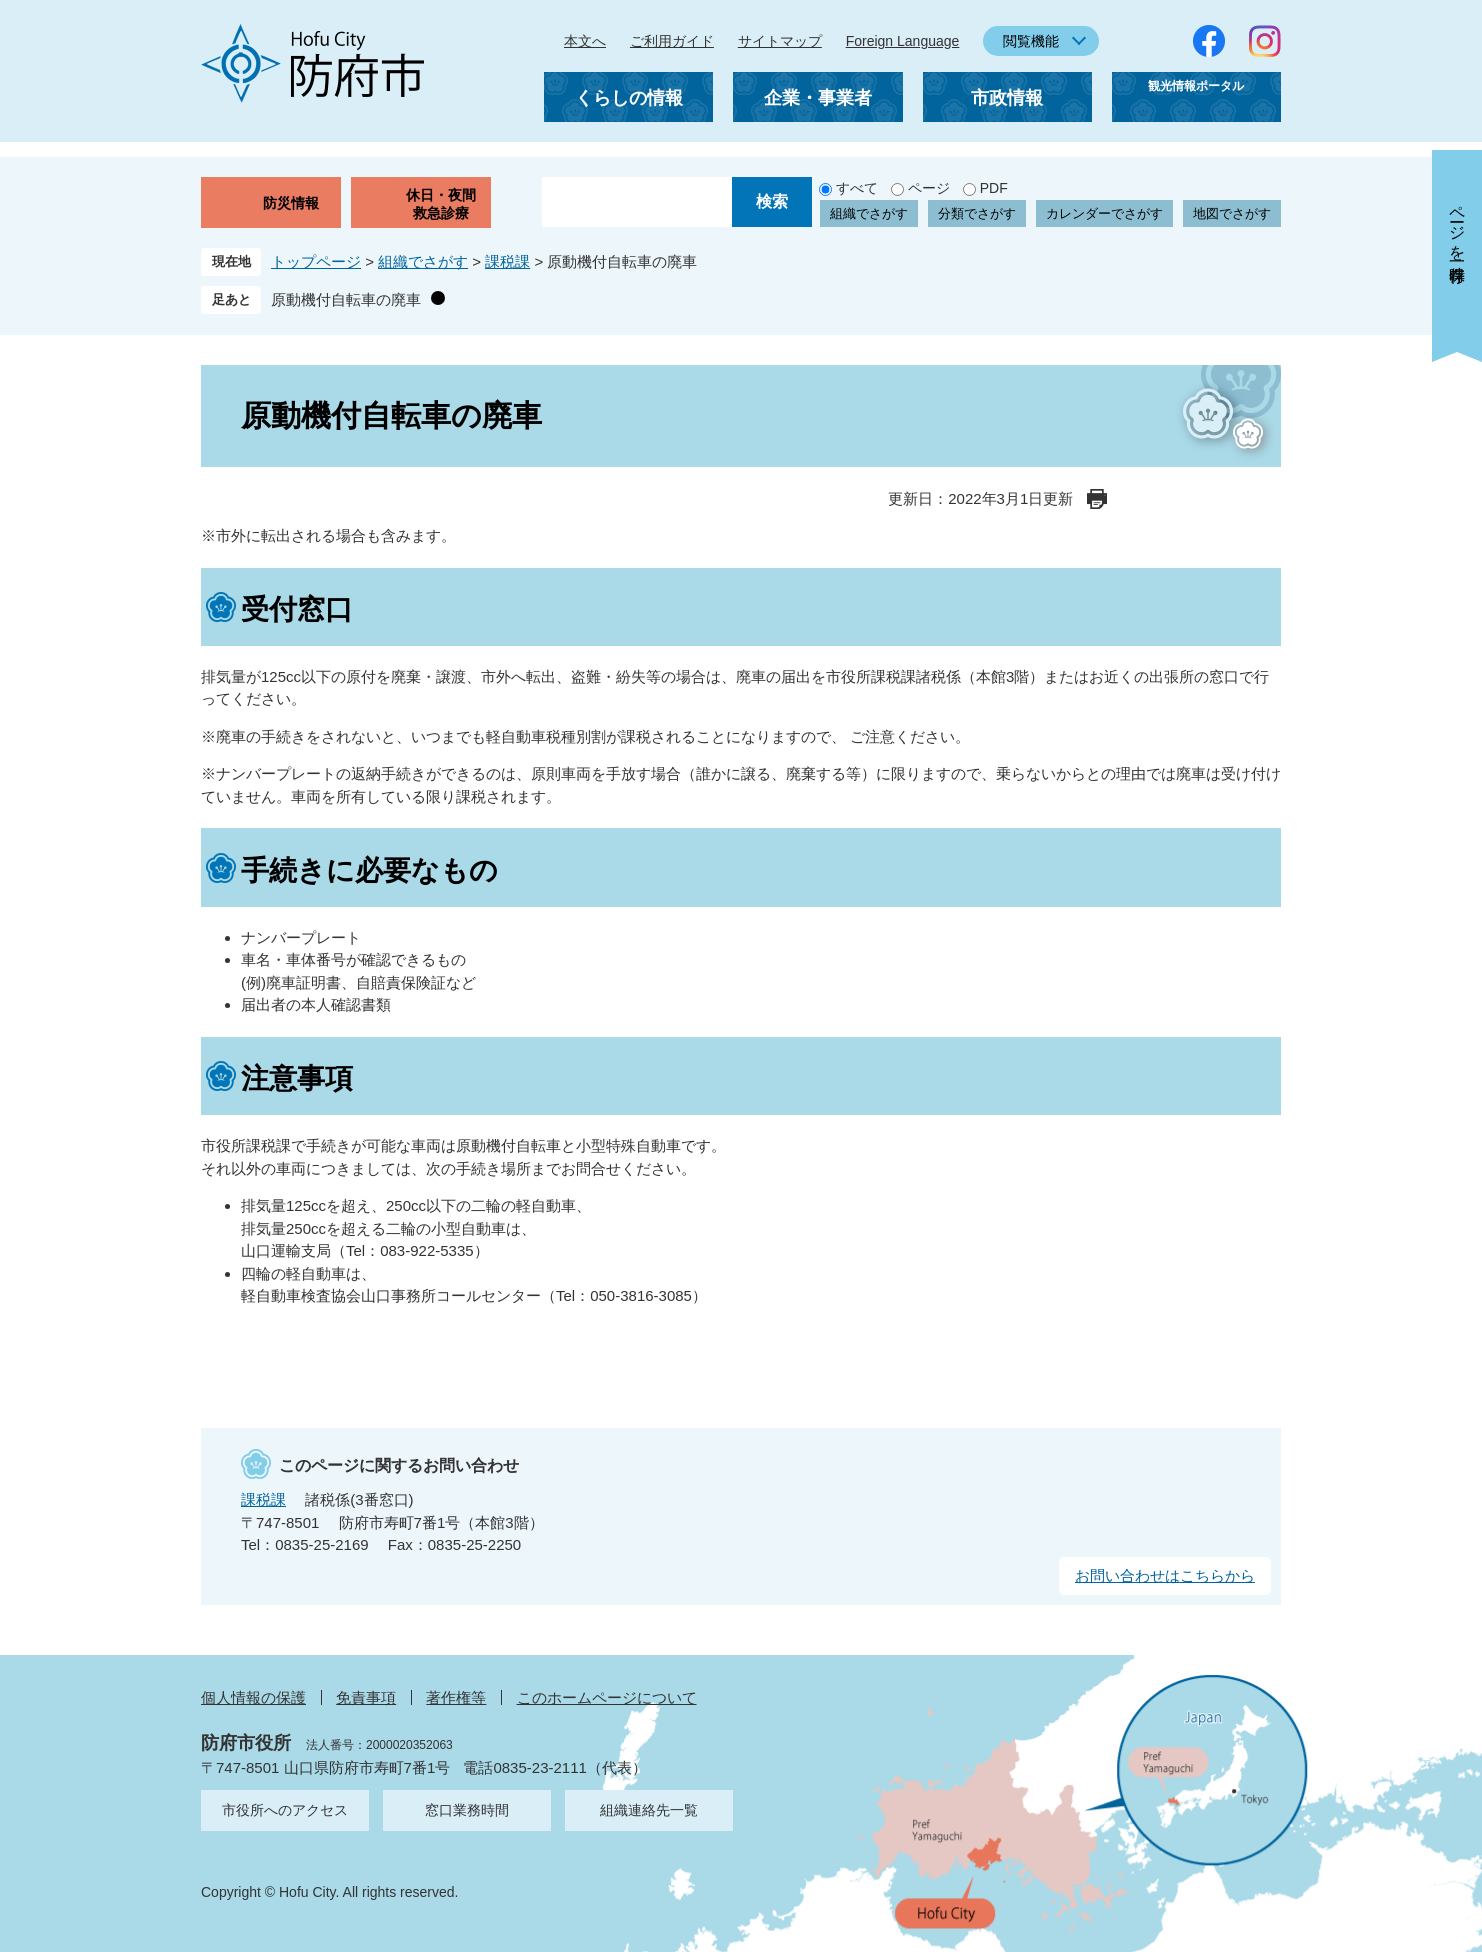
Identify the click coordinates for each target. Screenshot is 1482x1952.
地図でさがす (1232, 213)
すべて (857, 188)
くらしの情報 (629, 98)
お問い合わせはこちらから (1165, 1575)
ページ (929, 188)
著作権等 (456, 1697)
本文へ (585, 41)
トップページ (316, 261)
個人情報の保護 (253, 1697)
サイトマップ (780, 41)
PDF (994, 188)
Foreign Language (903, 41)
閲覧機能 (1031, 41)
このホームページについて (607, 1697)
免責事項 (366, 1697)
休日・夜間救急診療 (441, 204)
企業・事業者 (818, 98)
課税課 (507, 261)
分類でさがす (977, 213)
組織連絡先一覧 (649, 1810)
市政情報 (1007, 98)
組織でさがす (869, 213)
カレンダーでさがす (1104, 213)
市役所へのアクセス (285, 1810)
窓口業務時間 (467, 1810)
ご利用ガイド (672, 41)
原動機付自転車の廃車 (346, 299)
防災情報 (291, 203)
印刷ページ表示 (1097, 499)
